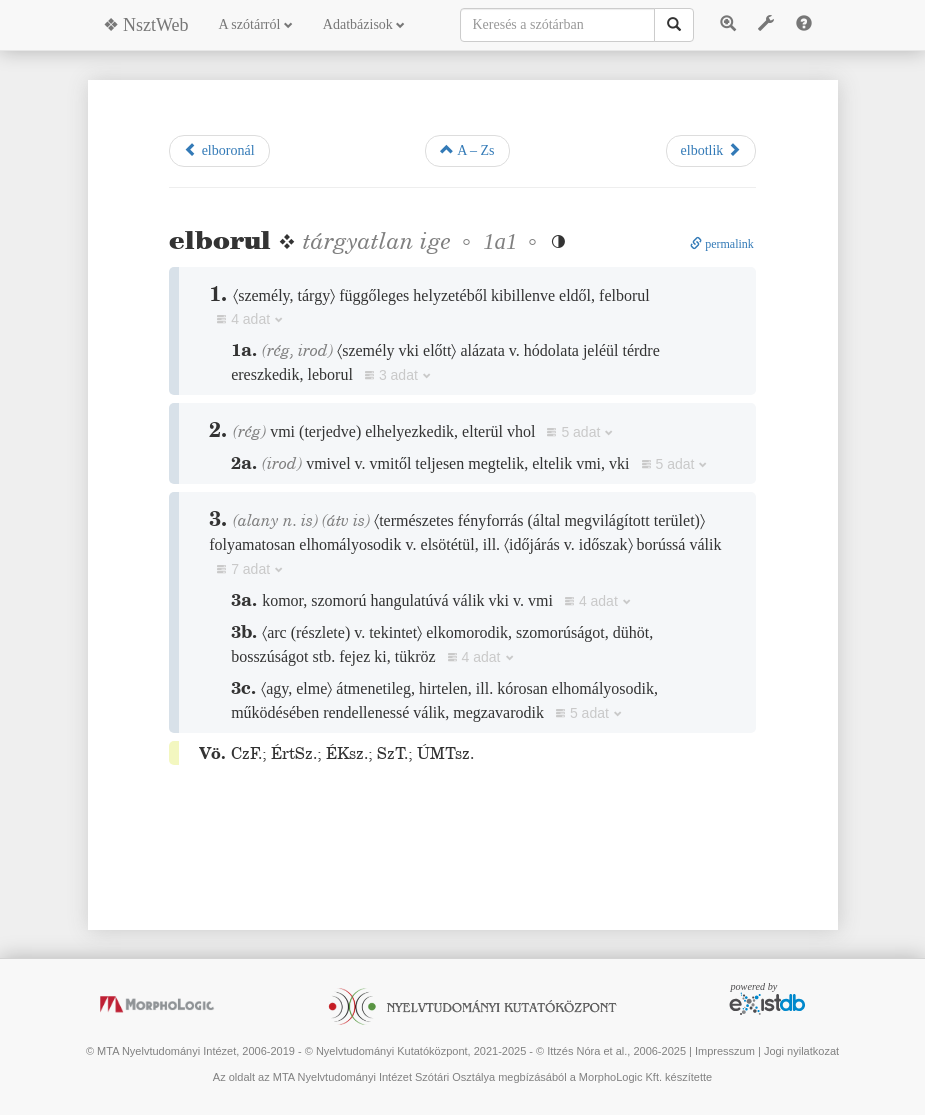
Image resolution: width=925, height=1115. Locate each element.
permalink (722, 244)
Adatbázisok (364, 24)
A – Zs (467, 150)
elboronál (219, 150)
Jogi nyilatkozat (801, 1051)
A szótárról (256, 24)
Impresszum (725, 1051)
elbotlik (711, 150)
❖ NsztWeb (146, 25)
